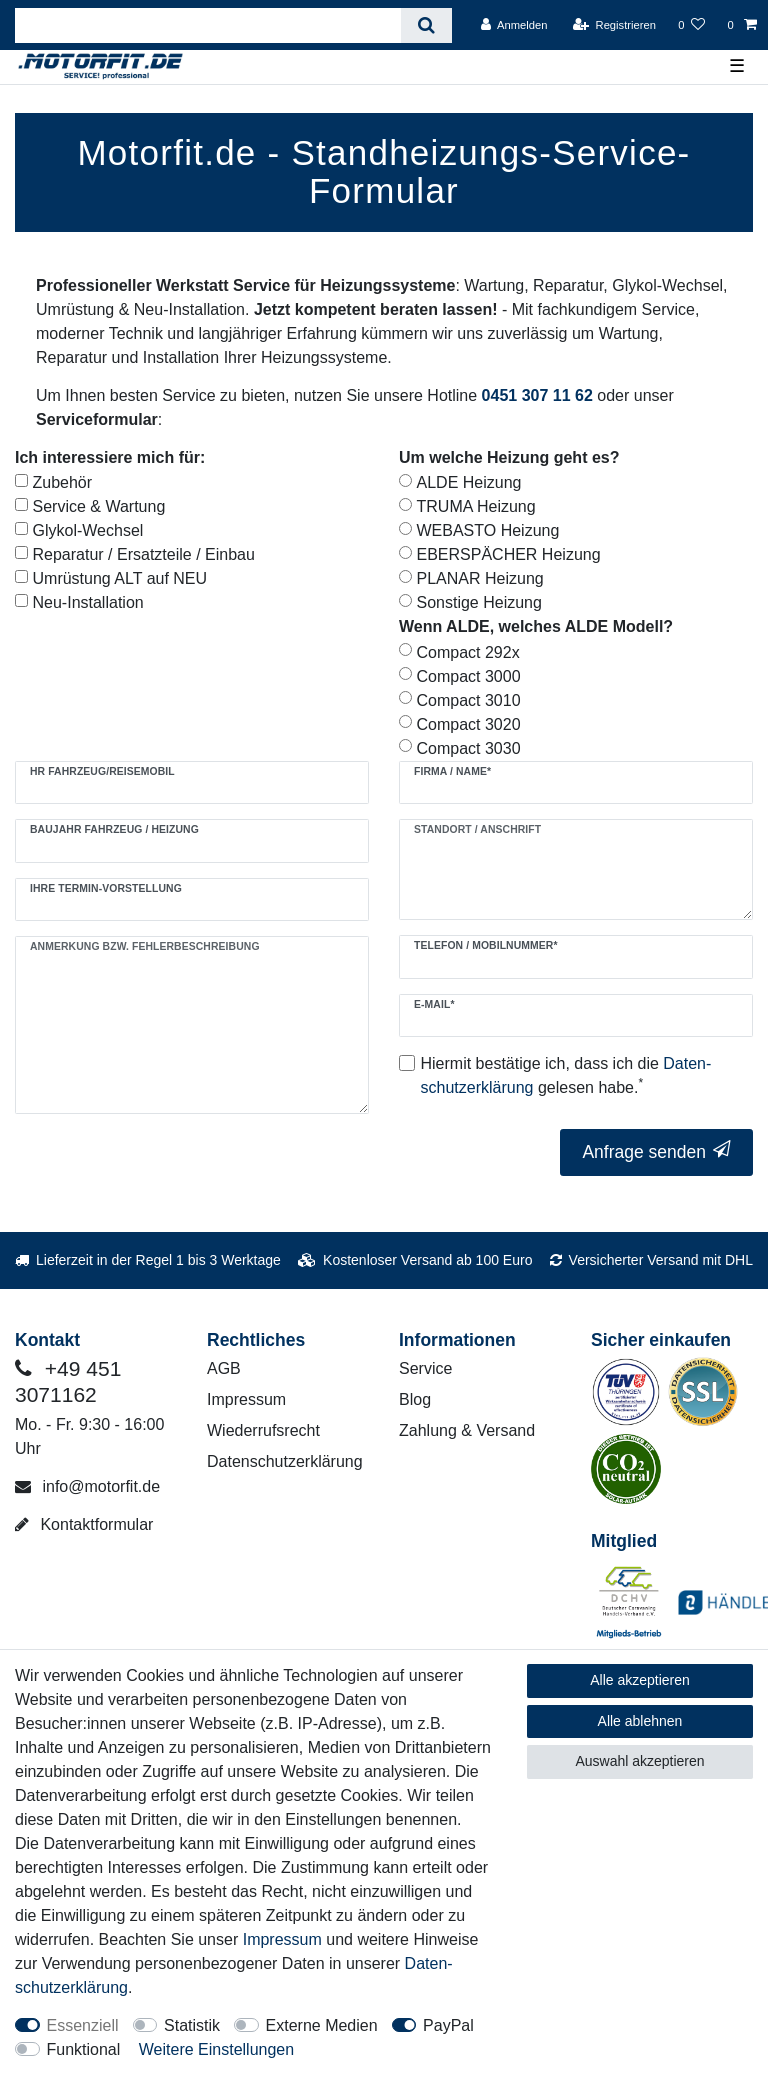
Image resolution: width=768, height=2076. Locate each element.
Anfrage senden (656, 1151)
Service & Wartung (99, 506)
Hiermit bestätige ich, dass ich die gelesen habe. (566, 1075)
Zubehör (63, 482)
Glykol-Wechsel (88, 530)
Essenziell (83, 2025)
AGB (224, 1368)
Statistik (192, 2025)
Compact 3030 (469, 748)
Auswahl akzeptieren (639, 1761)
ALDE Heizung (469, 482)
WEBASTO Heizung (488, 530)
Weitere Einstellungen (216, 2049)
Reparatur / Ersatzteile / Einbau (144, 554)
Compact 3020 (469, 724)
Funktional (84, 2049)
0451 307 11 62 (537, 395)
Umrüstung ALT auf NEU (120, 578)
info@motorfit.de (87, 1486)
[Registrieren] (614, 25)
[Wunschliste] (691, 25)
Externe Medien (322, 2025)
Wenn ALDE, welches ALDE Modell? (536, 626)
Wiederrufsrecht (263, 1430)
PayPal (448, 2025)
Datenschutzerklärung (285, 1461)
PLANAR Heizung (480, 578)
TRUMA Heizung (476, 506)
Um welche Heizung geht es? (509, 457)
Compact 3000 (469, 676)
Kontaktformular (84, 1524)
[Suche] (426, 25)
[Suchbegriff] (208, 25)
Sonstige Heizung (479, 602)
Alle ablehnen (640, 1721)
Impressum (246, 1399)
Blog (415, 1399)
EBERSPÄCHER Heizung (509, 554)
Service (425, 1368)
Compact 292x (468, 652)
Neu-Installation (88, 602)
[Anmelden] (514, 25)
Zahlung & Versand (467, 1430)
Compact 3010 (469, 700)
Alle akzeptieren (640, 1680)
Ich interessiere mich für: (110, 457)
